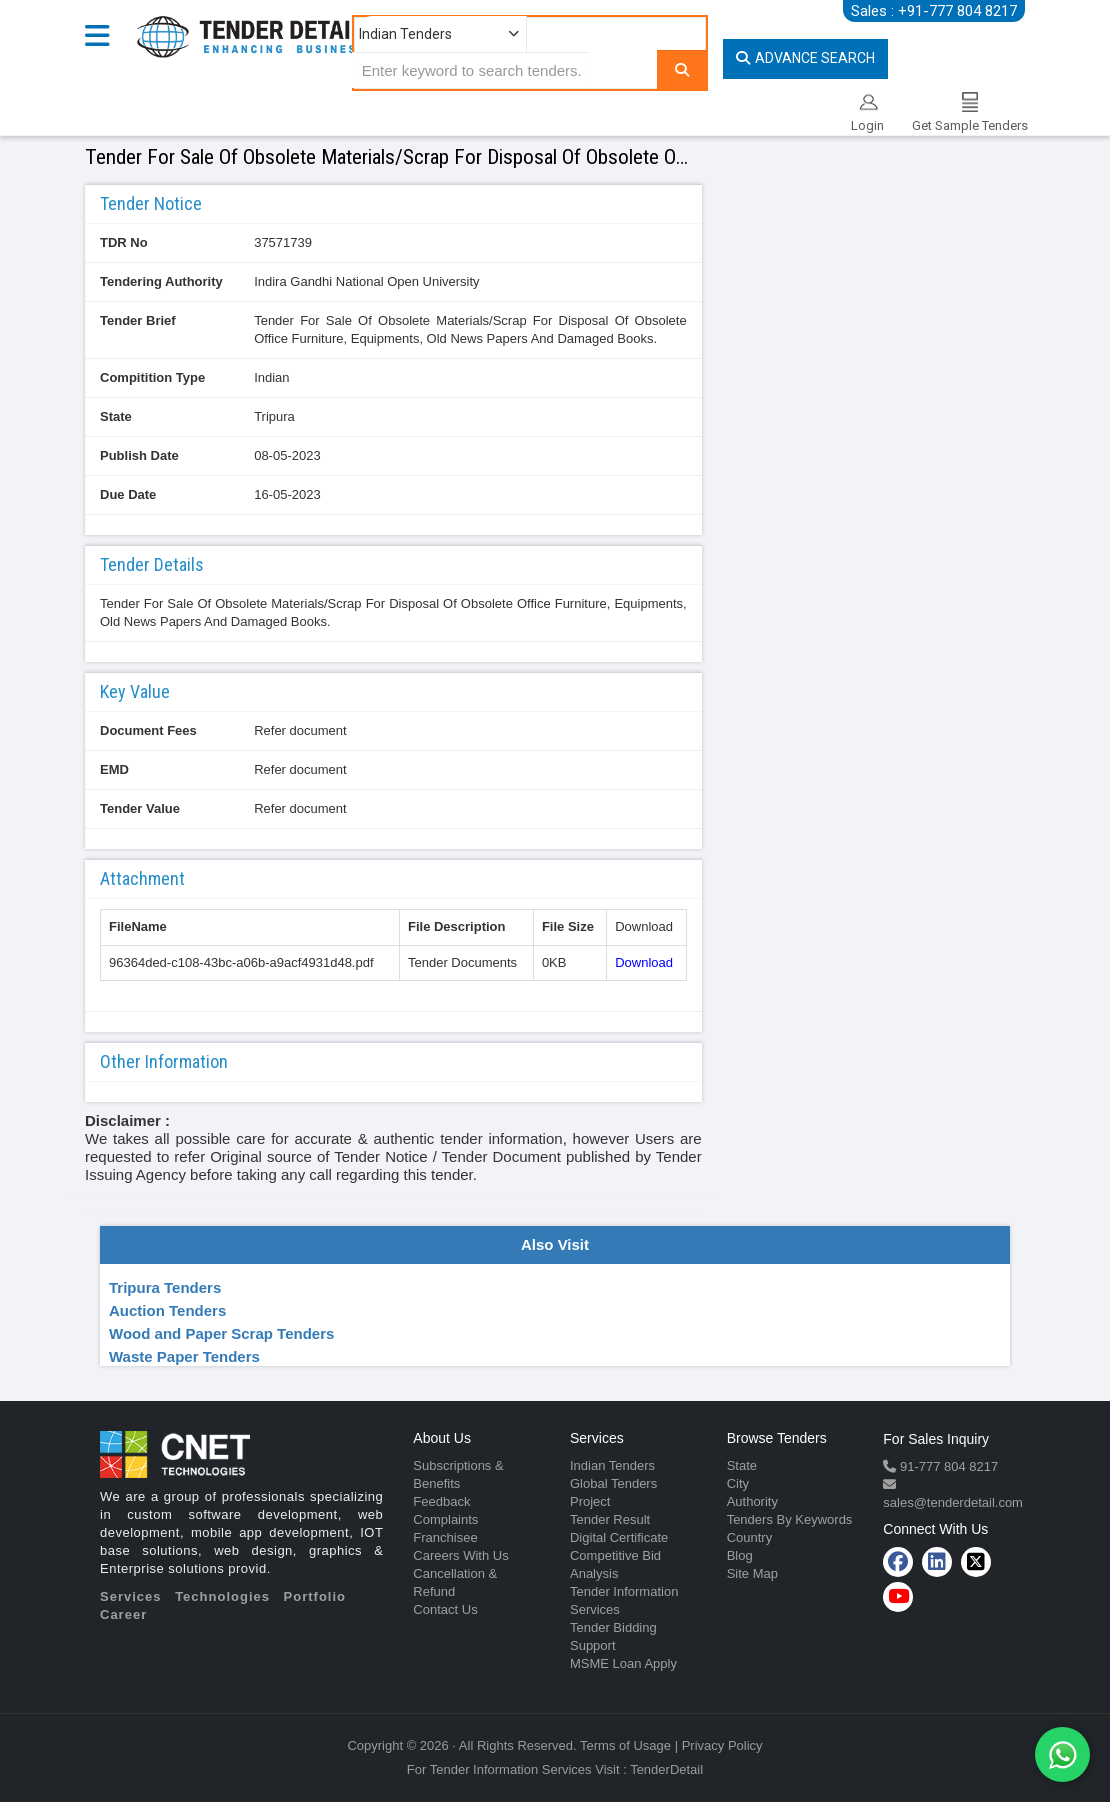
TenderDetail (666, 1769)
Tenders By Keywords (790, 1519)
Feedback (441, 1501)
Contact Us (445, 1609)
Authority (752, 1501)
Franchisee (445, 1537)
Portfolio (315, 1596)
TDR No (124, 242)
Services (131, 1596)
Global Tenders (613, 1483)
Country (750, 1537)
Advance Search (805, 58)
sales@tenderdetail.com (953, 1502)
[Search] (682, 69)
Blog (740, 1555)
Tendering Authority (161, 281)
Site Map (752, 1573)
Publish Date (139, 455)
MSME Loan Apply (623, 1663)
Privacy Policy (722, 1745)
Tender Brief (138, 320)
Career (123, 1614)
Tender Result (610, 1519)
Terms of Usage (625, 1745)
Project (590, 1501)
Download (644, 962)
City (738, 1483)
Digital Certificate (619, 1537)
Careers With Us (460, 1555)
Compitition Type (152, 377)
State (116, 416)
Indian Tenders (612, 1465)
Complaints (445, 1519)
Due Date (128, 494)
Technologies (222, 1596)
